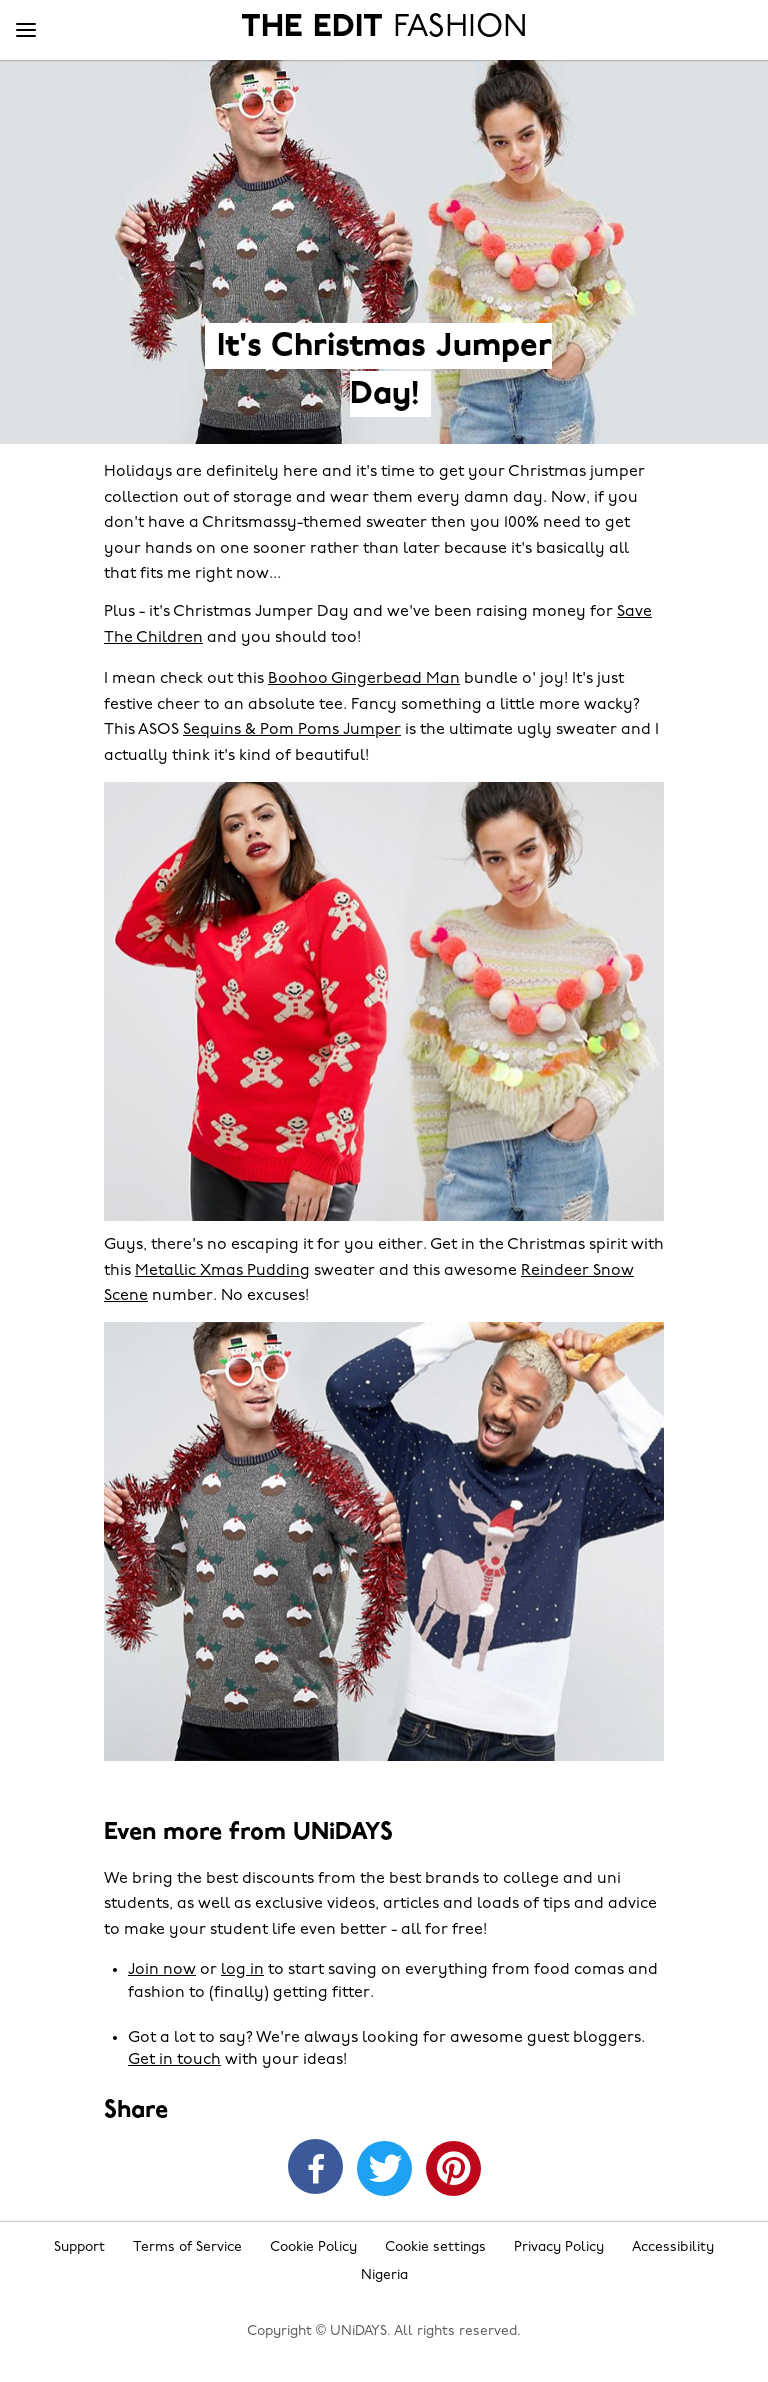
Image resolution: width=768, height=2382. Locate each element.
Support (79, 2247)
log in (242, 1970)
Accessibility (673, 2247)
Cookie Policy (313, 2247)
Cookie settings (435, 2247)
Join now (162, 1970)
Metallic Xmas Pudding (222, 1271)
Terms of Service (187, 2247)
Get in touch (174, 2060)
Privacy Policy (559, 2247)
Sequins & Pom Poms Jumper (292, 730)
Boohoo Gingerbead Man (364, 679)
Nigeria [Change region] (384, 2275)
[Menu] (26, 31)
